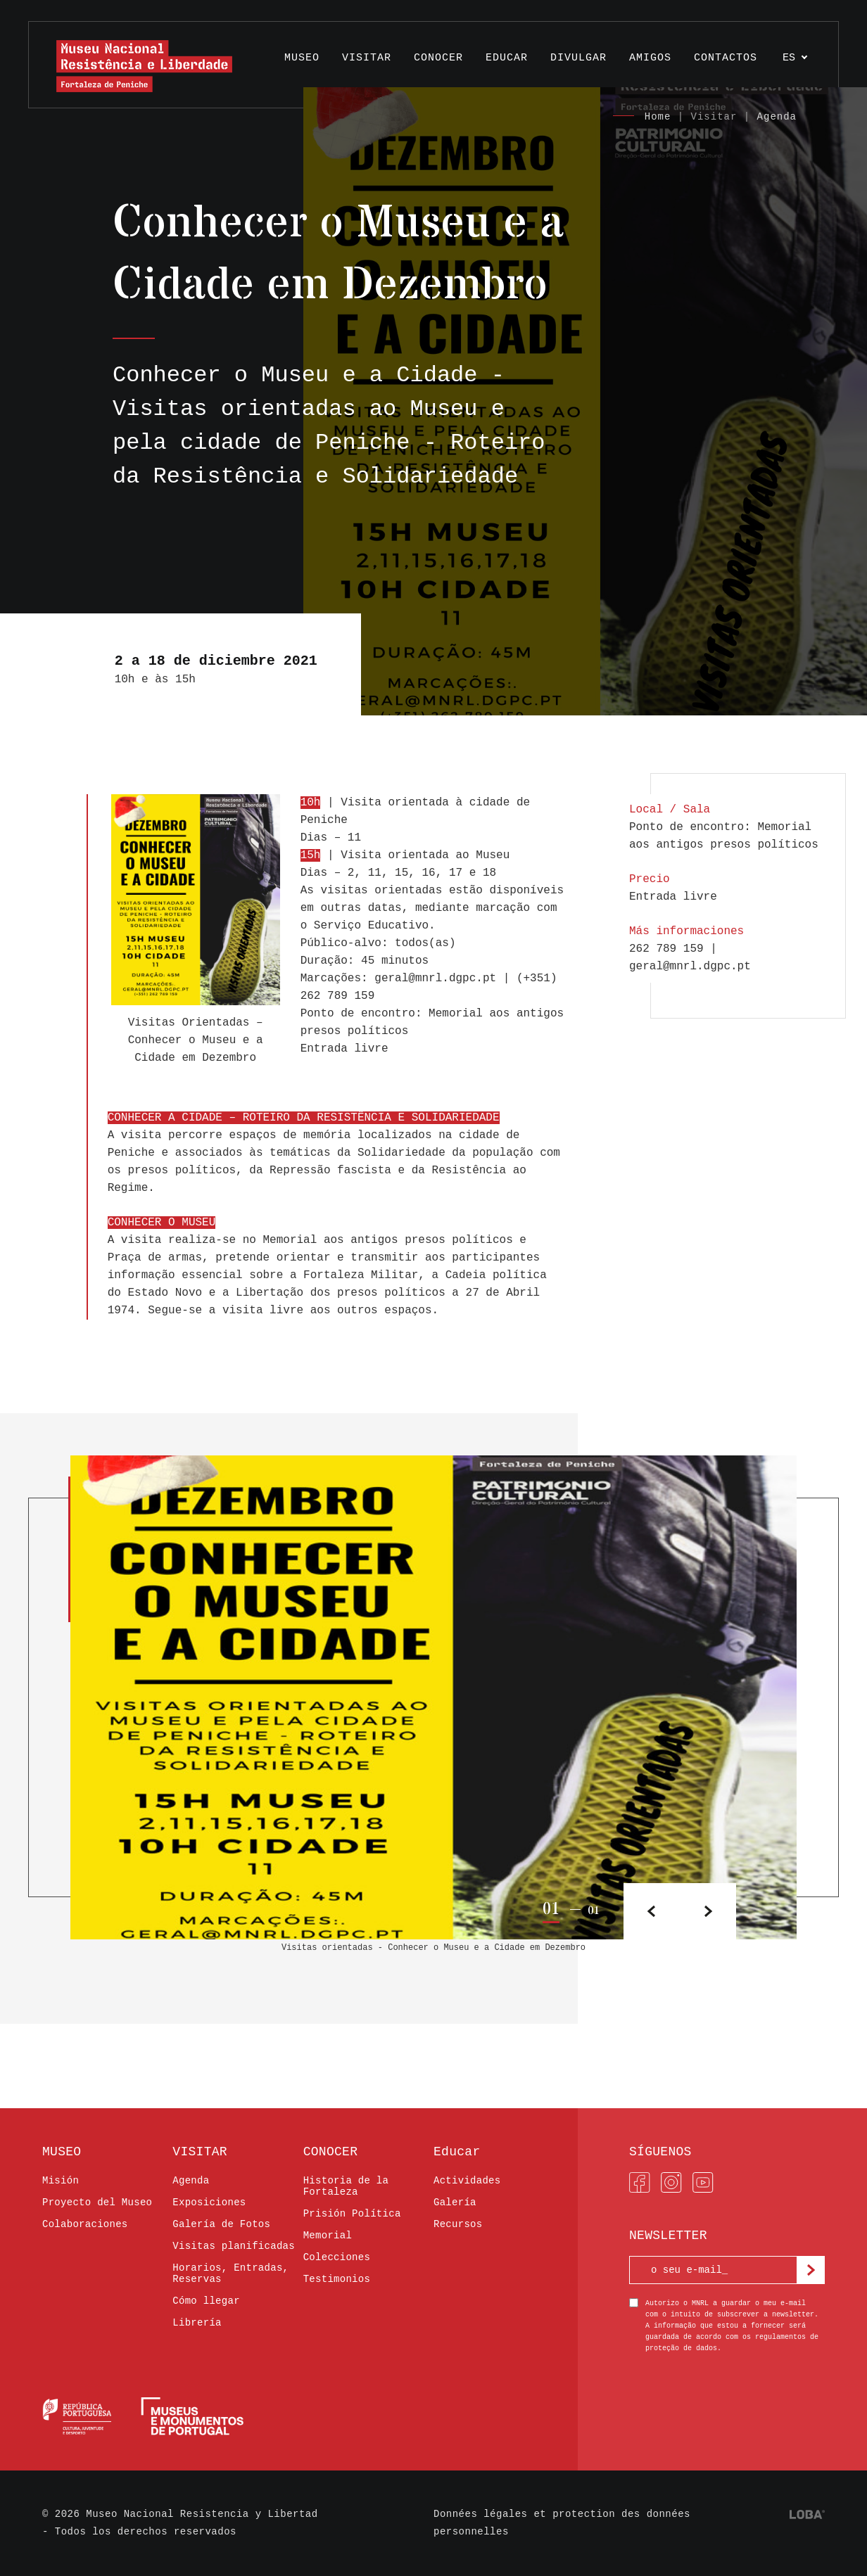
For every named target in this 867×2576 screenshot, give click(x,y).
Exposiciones (209, 2202)
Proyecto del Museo (97, 2202)
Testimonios (337, 2279)
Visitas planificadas (233, 2246)
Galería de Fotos (221, 2224)
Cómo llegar (206, 2301)
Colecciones (337, 2257)
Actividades (467, 2180)
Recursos (458, 2224)
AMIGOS (650, 58)
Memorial (327, 2235)
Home (658, 116)
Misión (60, 2180)
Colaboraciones (85, 2224)
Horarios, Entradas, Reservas (230, 2273)
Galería (455, 2202)
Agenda (777, 116)
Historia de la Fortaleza (346, 2186)
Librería (196, 2322)
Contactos (725, 58)
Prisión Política (352, 2213)
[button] (708, 1911)
